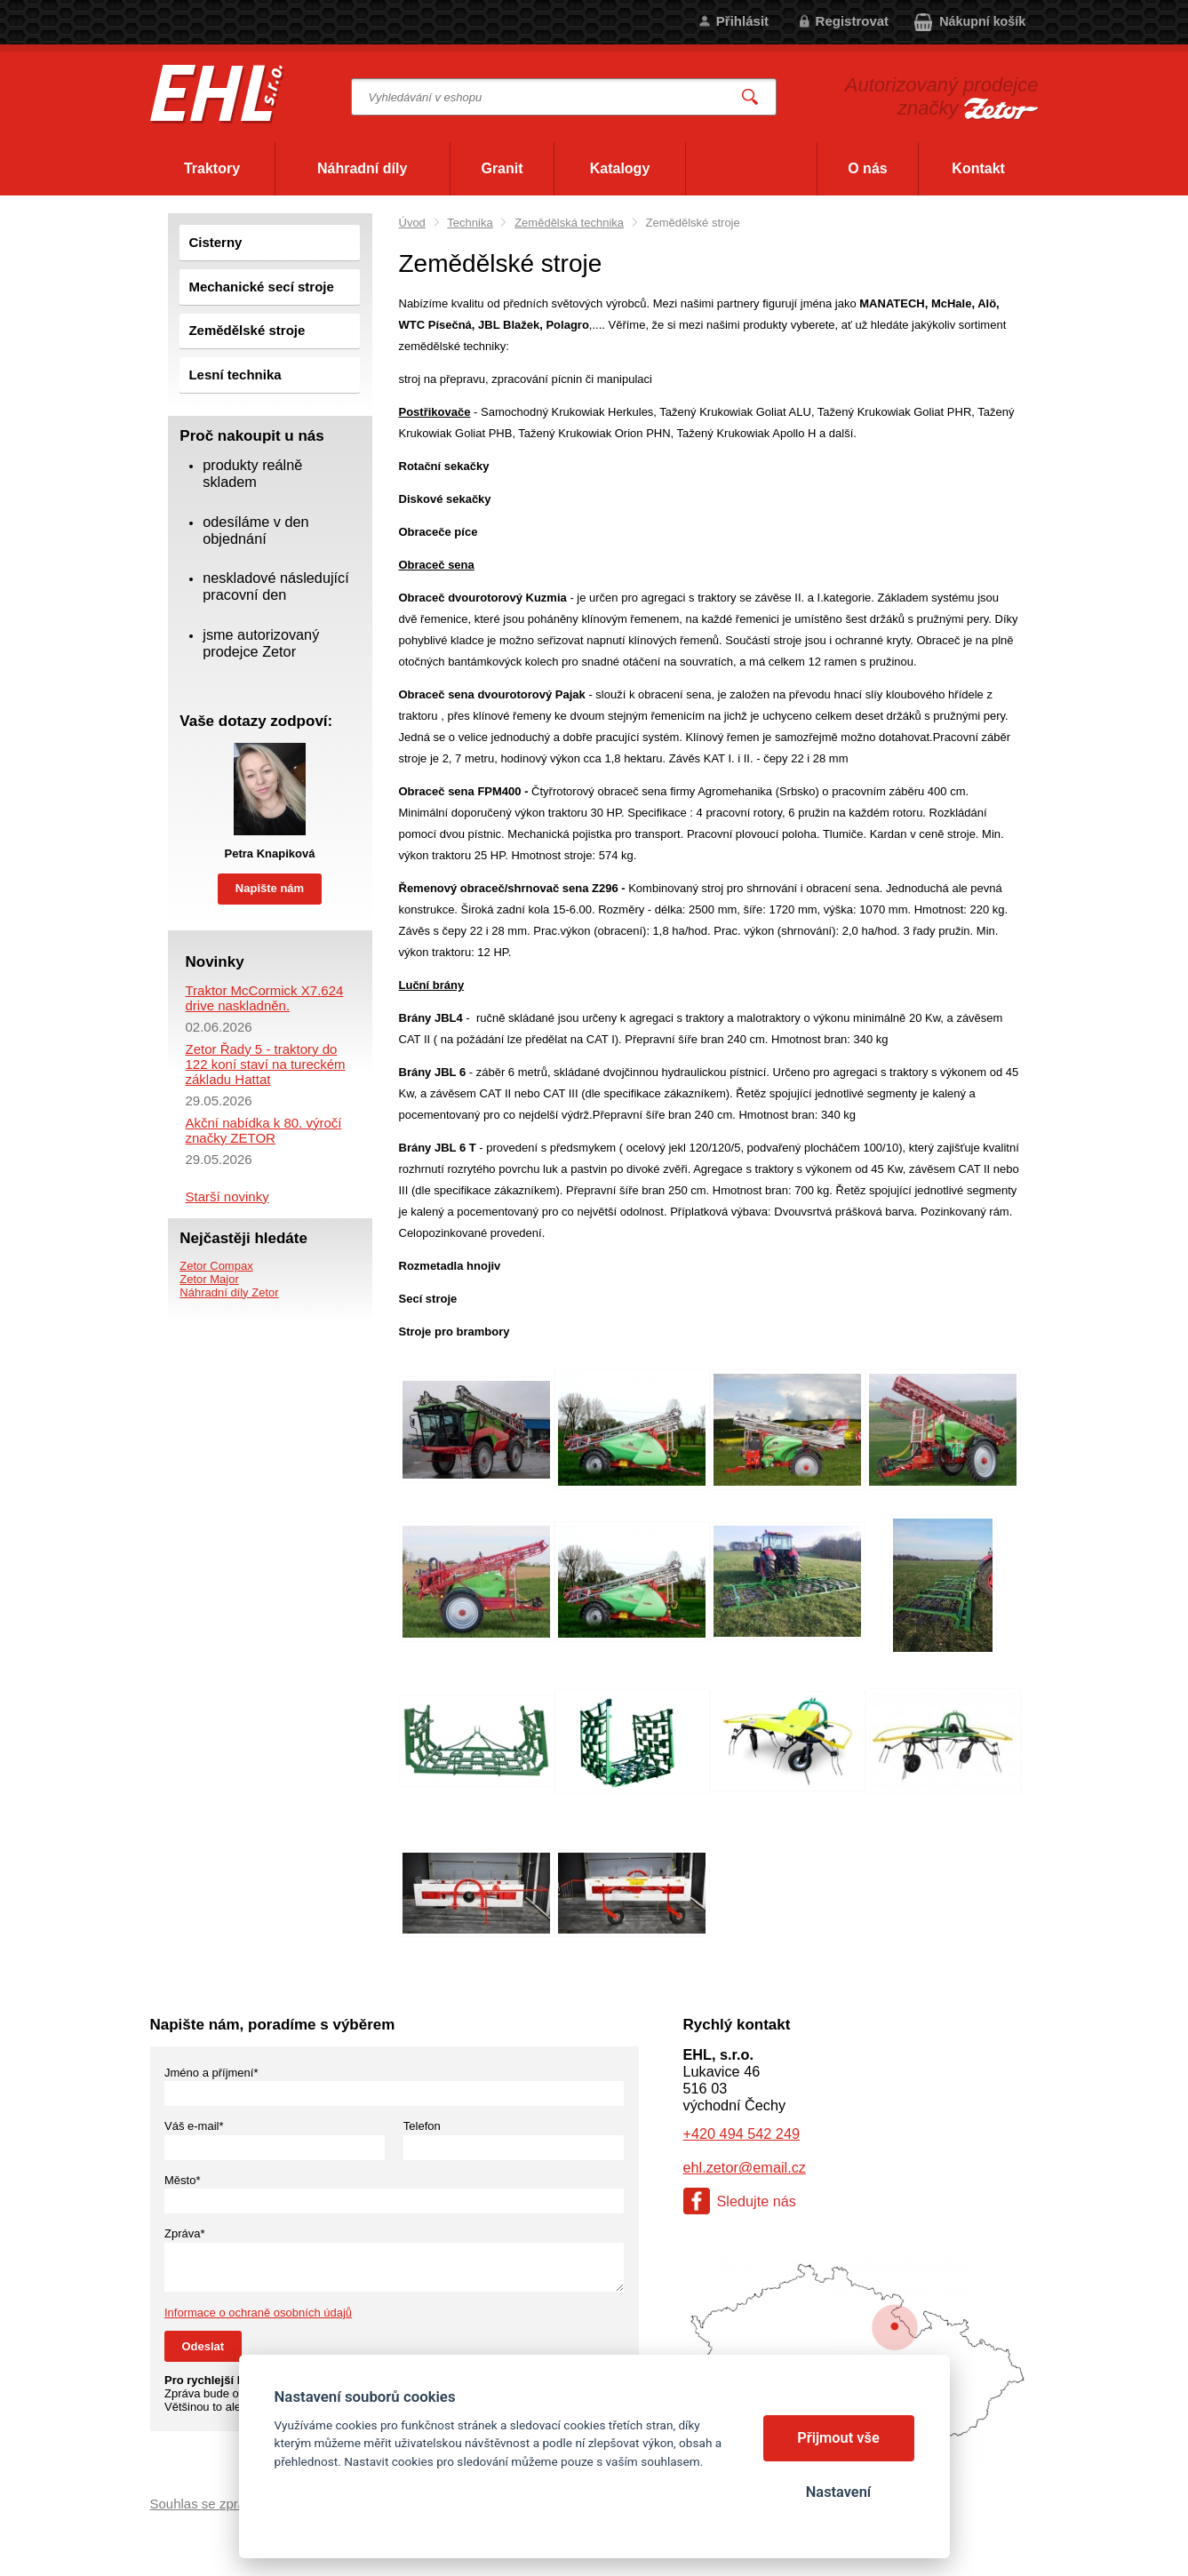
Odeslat (203, 2346)
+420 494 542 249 (741, 2133)
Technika (469, 222)
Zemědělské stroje (246, 330)
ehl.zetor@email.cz (744, 2167)
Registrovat (852, 20)
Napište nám (269, 888)
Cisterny (215, 242)
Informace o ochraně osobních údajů (258, 2312)
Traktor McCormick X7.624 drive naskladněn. (265, 998)
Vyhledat (750, 97)
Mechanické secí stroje (260, 286)
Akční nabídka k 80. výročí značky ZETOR (264, 1130)
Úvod (412, 222)
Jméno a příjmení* (211, 2072)
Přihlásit (742, 20)
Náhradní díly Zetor (228, 1292)
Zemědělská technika (569, 222)
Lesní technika (234, 374)
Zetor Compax (215, 1265)
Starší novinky (227, 1196)
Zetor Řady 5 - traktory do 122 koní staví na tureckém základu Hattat (266, 1064)
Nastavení (838, 2492)
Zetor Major (208, 1279)
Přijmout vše (838, 2437)
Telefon (422, 2126)
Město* (182, 2180)
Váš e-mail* (193, 2126)
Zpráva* (184, 2233)
